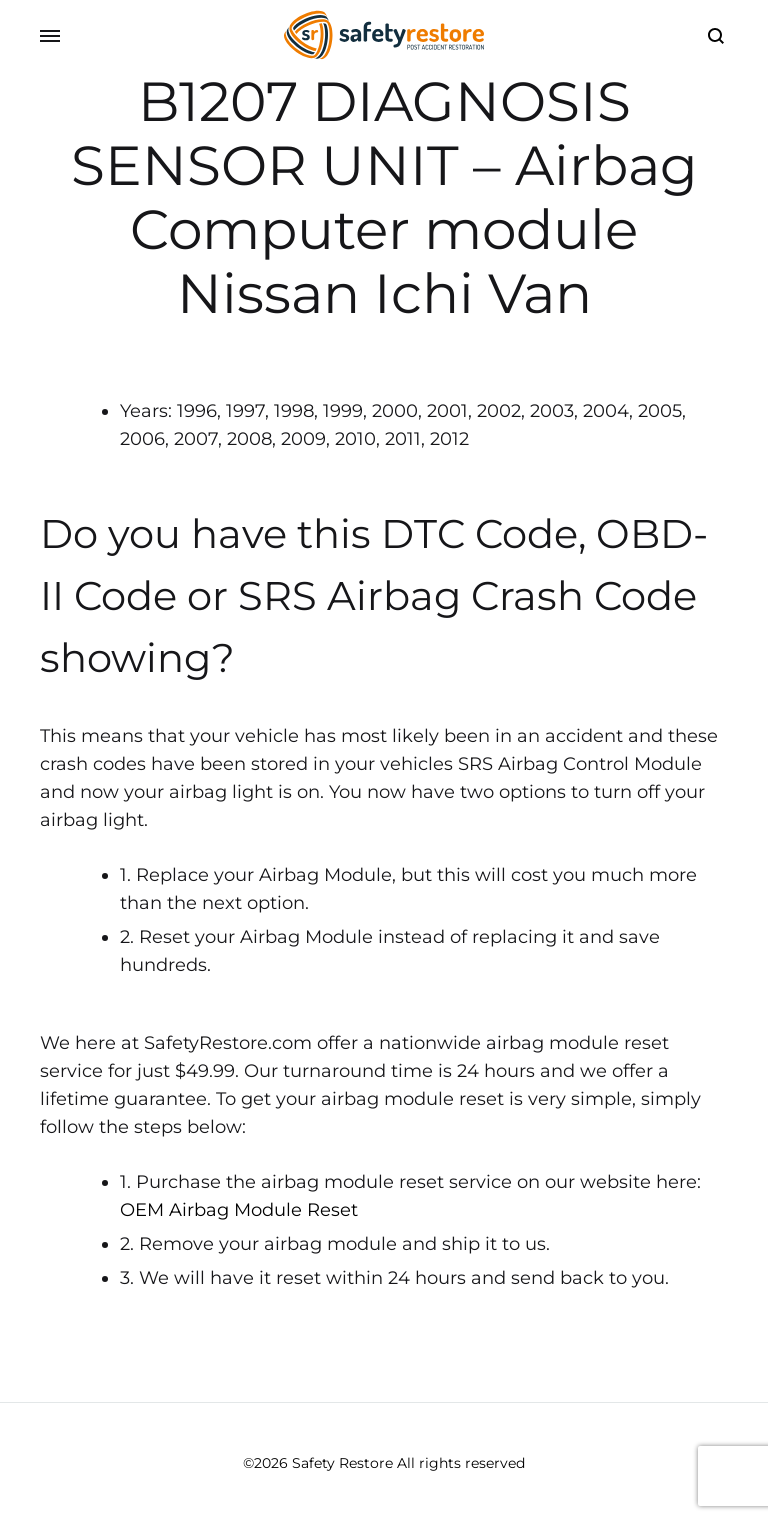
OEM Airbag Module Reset (239, 1210)
